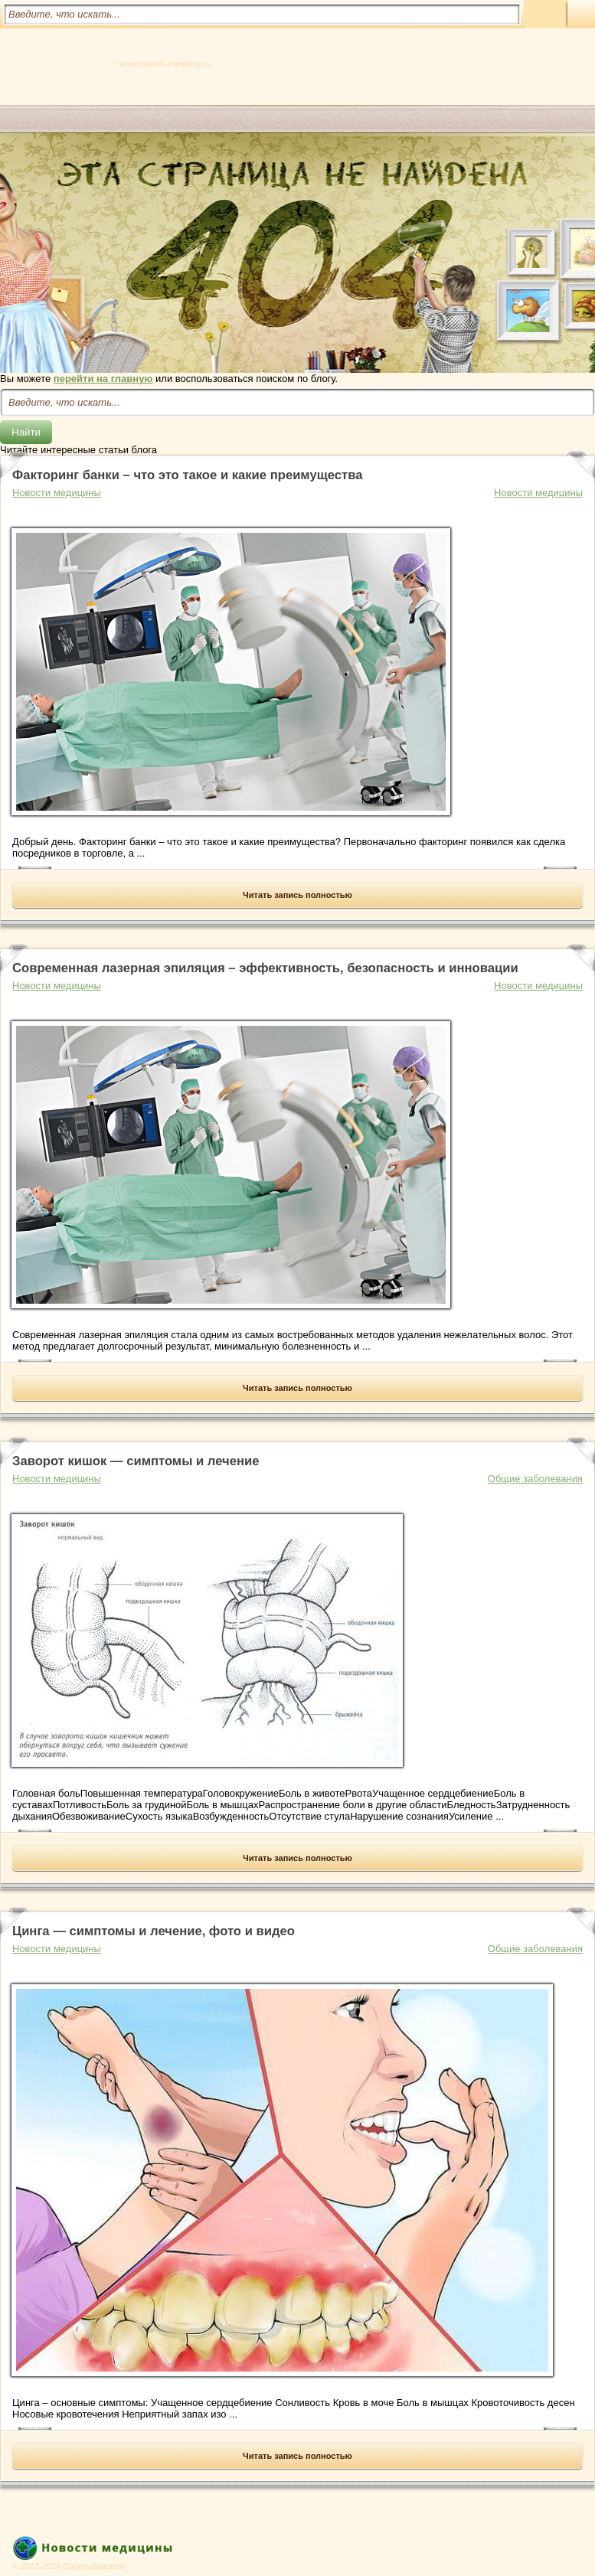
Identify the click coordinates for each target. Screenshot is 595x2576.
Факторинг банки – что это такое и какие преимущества (187, 475)
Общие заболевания (535, 1478)
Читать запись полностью (297, 894)
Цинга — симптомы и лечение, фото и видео (153, 1931)
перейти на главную (103, 378)
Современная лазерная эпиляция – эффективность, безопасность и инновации (265, 968)
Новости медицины (538, 492)
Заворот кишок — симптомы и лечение (135, 1461)
